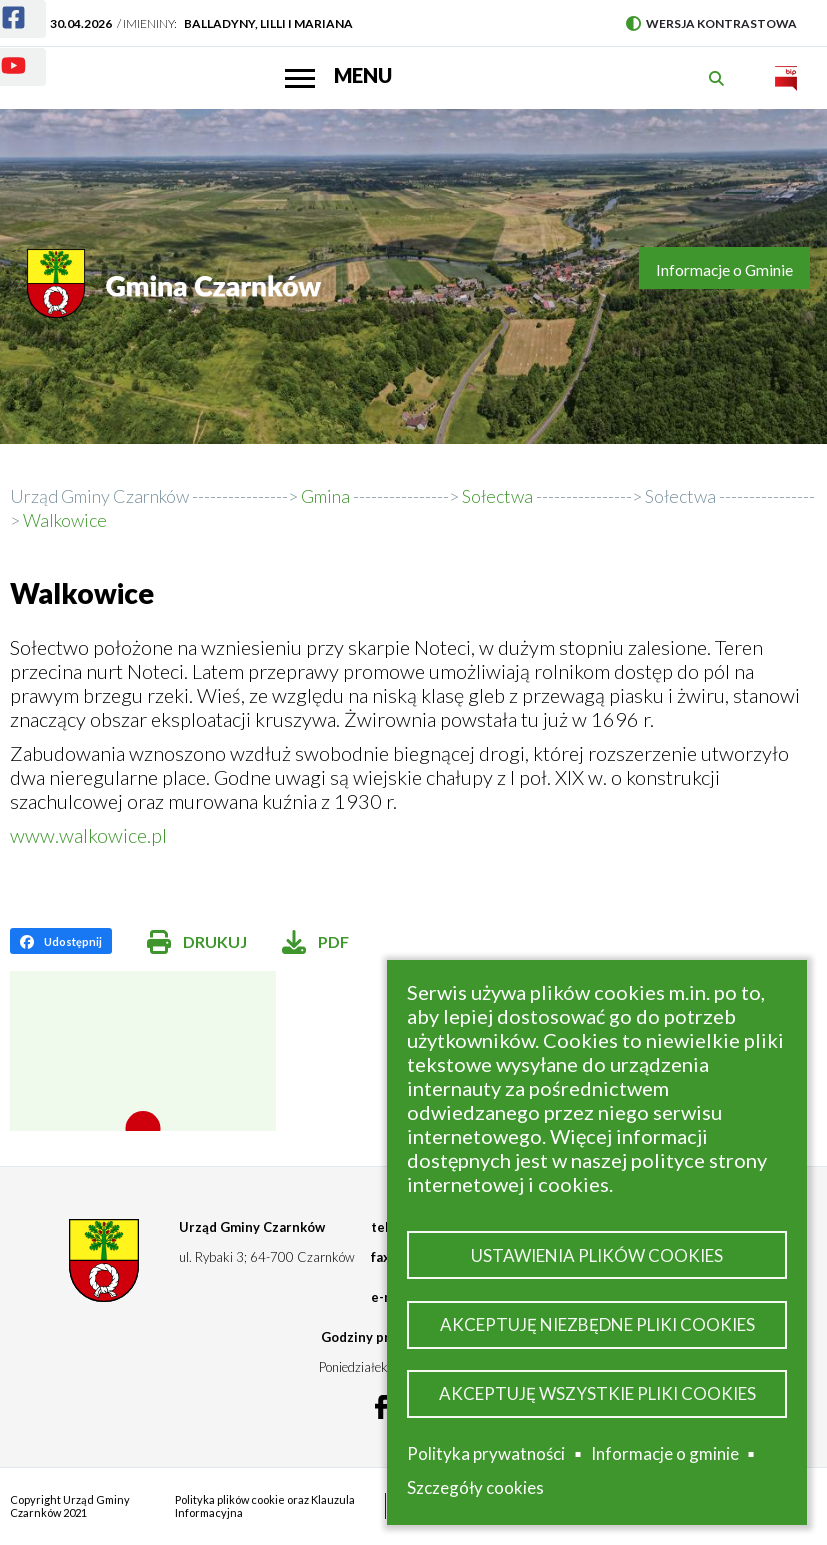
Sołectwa (680, 496)
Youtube (1, 53)
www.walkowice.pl (88, 835)
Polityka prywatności (486, 1453)
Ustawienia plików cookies (597, 1255)
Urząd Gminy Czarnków (99, 496)
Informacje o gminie (665, 1454)
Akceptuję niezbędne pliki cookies (597, 1324)
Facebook (1, 5)
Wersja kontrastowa (711, 23)
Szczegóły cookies (475, 1487)
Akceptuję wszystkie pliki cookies (597, 1393)
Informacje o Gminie (724, 270)
